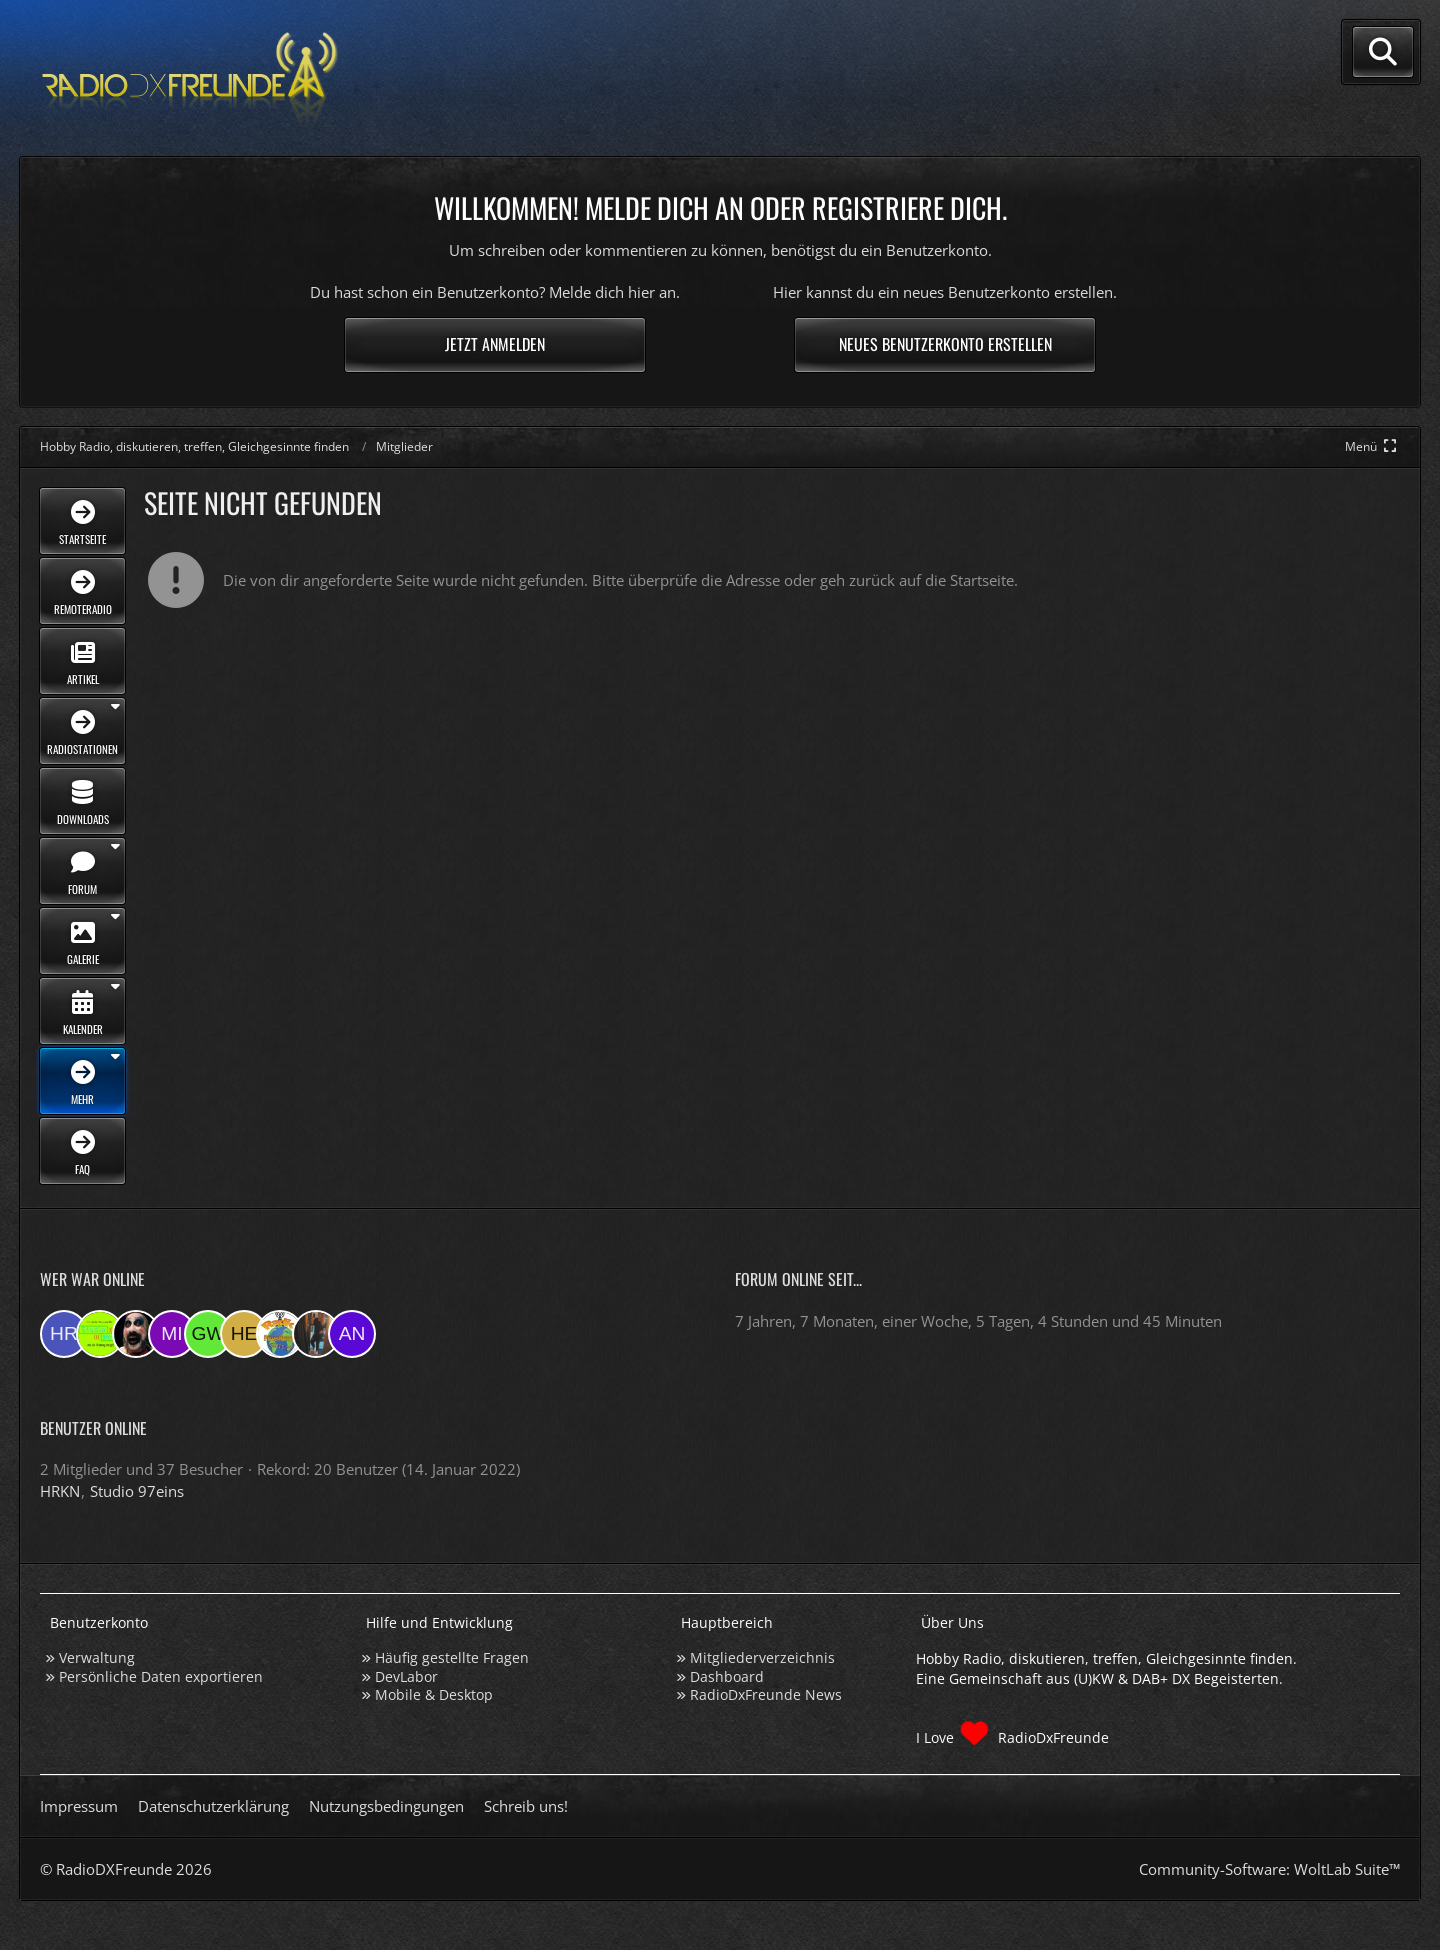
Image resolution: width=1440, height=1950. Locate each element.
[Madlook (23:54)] (136, 1334)
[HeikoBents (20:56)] (244, 1334)
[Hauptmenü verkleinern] (1372, 446)
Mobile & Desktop (434, 1694)
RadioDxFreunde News (766, 1694)
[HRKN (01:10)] (64, 1334)
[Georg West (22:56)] (208, 1334)
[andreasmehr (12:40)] (352, 1334)
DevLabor (406, 1676)
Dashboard (727, 1676)
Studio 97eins (137, 1491)
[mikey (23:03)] (172, 1334)
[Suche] (1383, 52)
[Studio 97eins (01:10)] (100, 1334)
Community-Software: (1269, 1869)
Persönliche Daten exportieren (161, 1676)
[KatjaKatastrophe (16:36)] (316, 1334)
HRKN (60, 1491)
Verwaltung (97, 1657)
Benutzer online (93, 1428)
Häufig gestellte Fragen (452, 1657)
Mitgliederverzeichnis (762, 1657)
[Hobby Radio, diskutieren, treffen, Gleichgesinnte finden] (190, 78)
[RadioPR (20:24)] (280, 1334)
